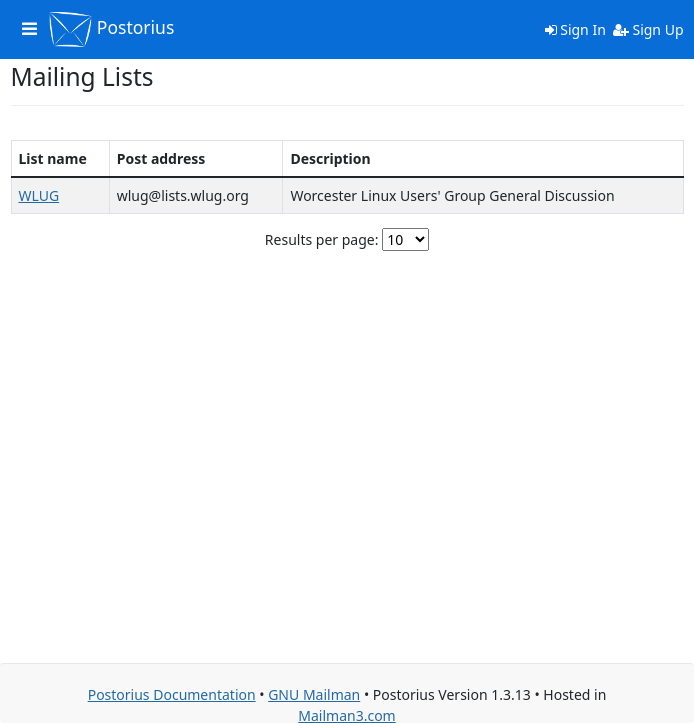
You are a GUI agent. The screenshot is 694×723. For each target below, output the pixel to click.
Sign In (575, 29)
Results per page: (322, 239)
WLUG (39, 195)
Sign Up (648, 29)
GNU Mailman (314, 694)
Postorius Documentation (172, 694)
